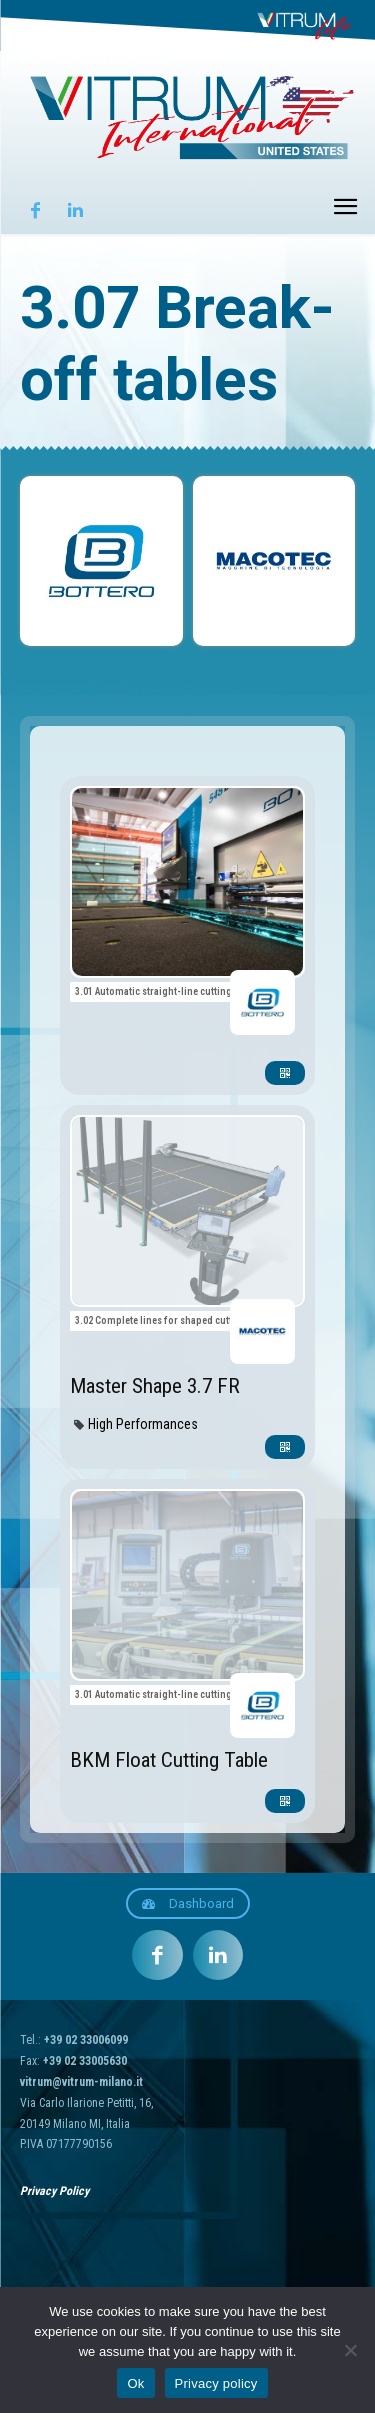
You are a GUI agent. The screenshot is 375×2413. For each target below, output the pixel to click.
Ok (135, 2383)
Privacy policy (216, 2383)
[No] (350, 2350)
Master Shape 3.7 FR (155, 1386)
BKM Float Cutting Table (169, 1760)
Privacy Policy (54, 2191)
